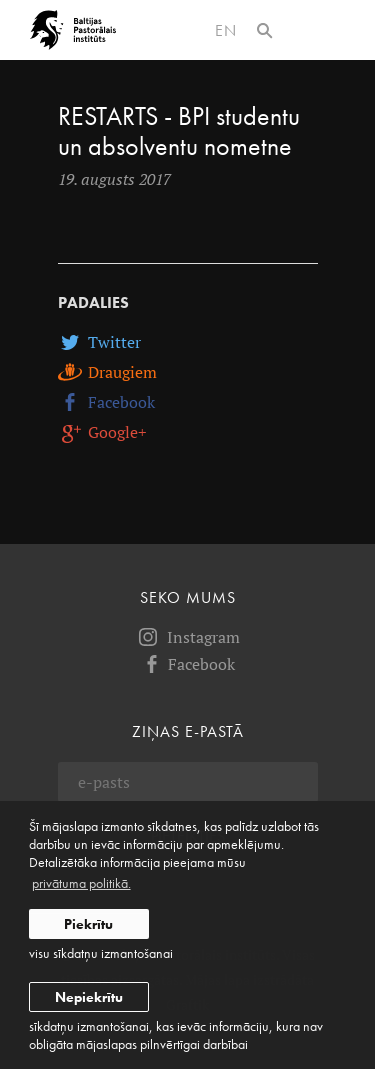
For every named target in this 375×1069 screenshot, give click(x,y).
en (226, 30)
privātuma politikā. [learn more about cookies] (81, 883)
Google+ (102, 432)
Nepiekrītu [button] (89, 997)
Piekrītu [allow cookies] (88, 924)
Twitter (99, 342)
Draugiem (107, 372)
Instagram (188, 637)
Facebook (106, 402)
